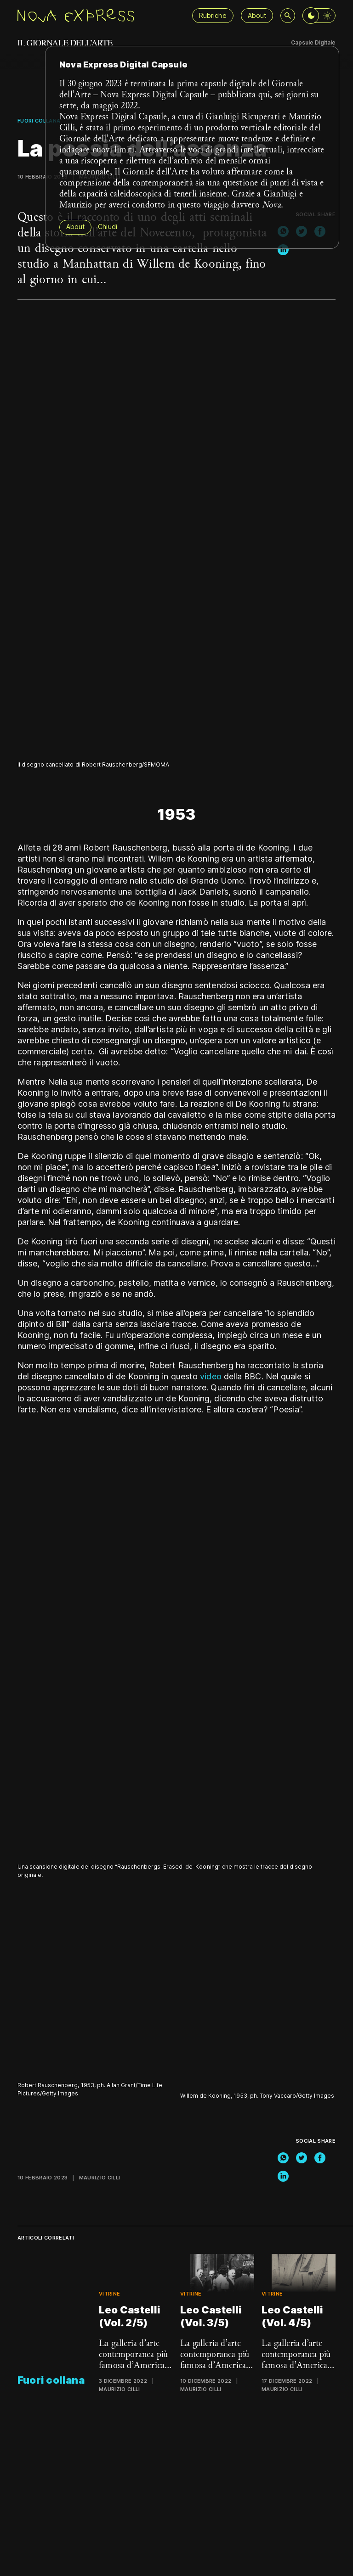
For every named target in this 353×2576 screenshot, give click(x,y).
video (210, 1376)
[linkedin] (283, 249)
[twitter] (301, 2157)
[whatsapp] (283, 2157)
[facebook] (319, 2157)
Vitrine (109, 2293)
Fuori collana (38, 121)
